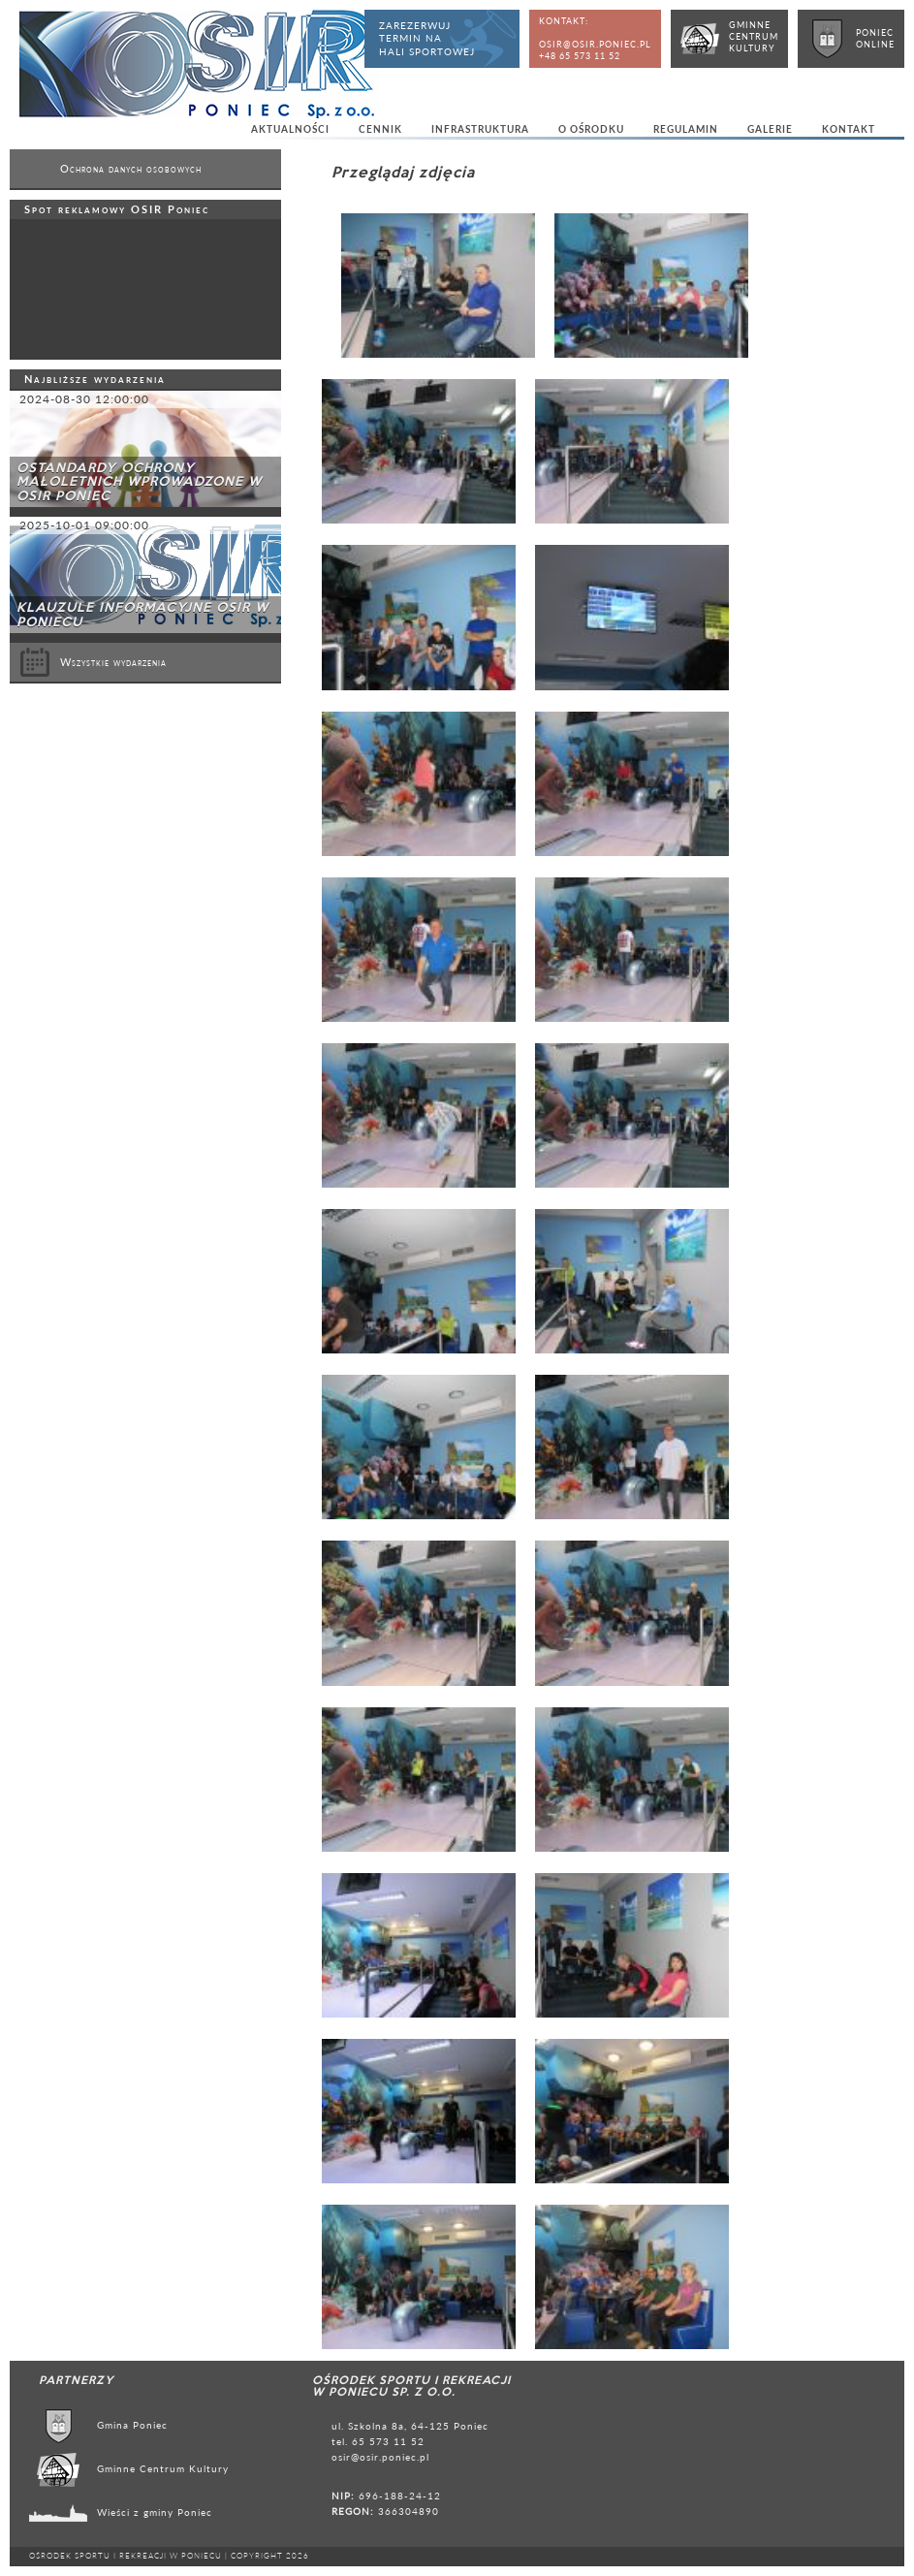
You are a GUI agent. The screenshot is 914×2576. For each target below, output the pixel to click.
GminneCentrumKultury (753, 36)
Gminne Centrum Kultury (163, 2468)
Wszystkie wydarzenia (93, 662)
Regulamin (685, 129)
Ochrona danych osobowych (131, 169)
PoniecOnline (875, 38)
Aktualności (290, 129)
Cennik (380, 129)
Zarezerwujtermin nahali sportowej (427, 38)
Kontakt (848, 129)
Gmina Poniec (132, 2425)
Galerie (770, 129)
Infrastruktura (480, 129)
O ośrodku (591, 129)
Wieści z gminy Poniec (154, 2512)
